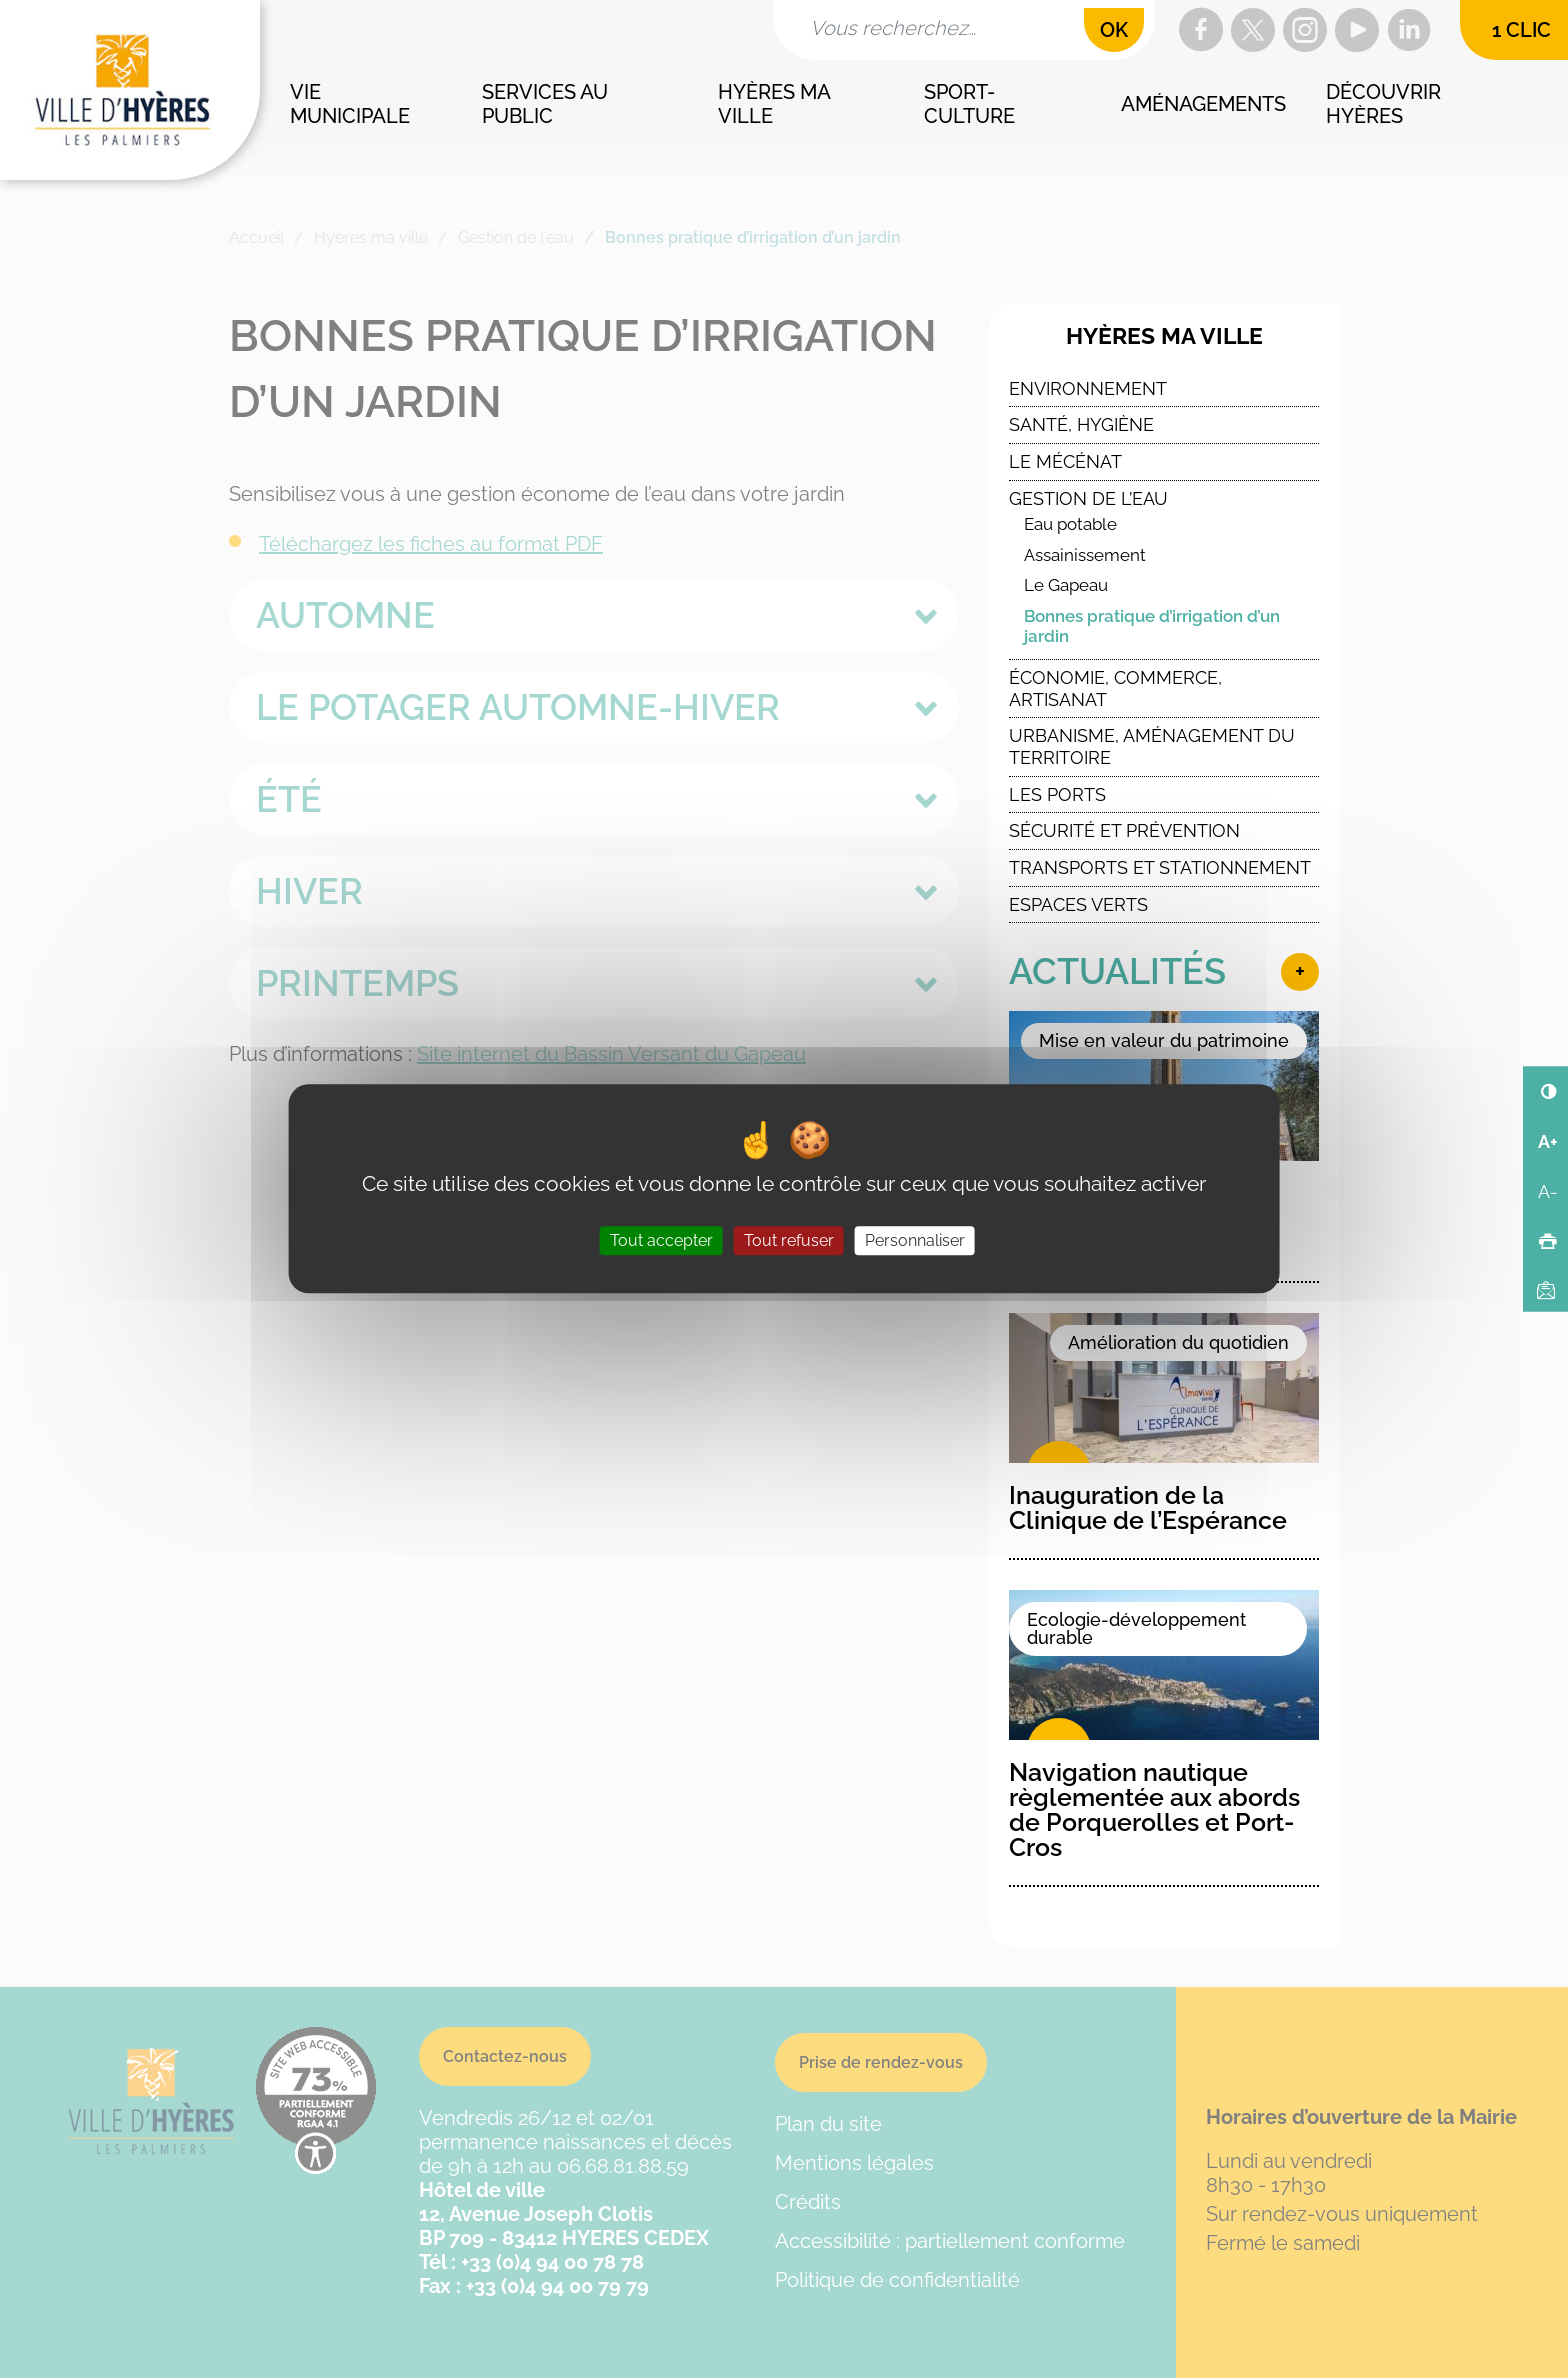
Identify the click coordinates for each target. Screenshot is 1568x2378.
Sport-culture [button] (969, 104)
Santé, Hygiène (1081, 424)
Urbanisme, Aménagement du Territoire (1152, 746)
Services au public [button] (547, 104)
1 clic (1521, 30)
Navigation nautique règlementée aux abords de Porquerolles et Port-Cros (1154, 1809)
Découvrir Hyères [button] (1386, 104)
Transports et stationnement (1160, 867)
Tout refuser (789, 1241)
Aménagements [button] (1203, 104)
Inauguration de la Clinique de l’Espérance (1148, 1507)
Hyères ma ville (1164, 336)
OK (1114, 30)
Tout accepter (661, 1241)
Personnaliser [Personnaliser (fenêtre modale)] (915, 1241)
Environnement (1088, 388)
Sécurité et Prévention (1124, 830)
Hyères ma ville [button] (776, 104)
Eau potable (1070, 524)
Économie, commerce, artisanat (1115, 688)
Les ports (1057, 794)
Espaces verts (1078, 904)
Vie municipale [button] (350, 104)
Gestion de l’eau (1088, 498)
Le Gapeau (1066, 585)
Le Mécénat (1065, 461)
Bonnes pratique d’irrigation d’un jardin (1152, 626)
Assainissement (1085, 555)
